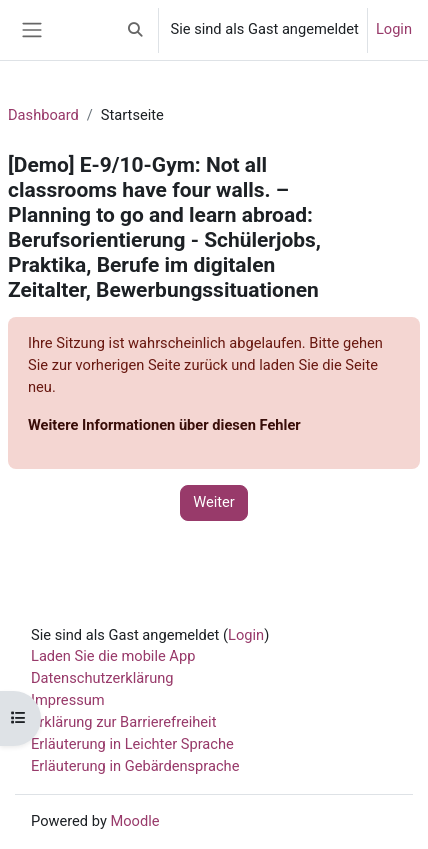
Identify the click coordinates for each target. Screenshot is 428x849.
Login (394, 29)
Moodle (134, 821)
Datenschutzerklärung (102, 678)
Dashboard (43, 115)
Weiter (214, 502)
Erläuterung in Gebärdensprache (135, 766)
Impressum (68, 700)
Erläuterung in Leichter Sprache (132, 744)
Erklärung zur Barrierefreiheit (123, 722)
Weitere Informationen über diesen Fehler (164, 425)
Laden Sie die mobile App (113, 656)
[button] (135, 30)
